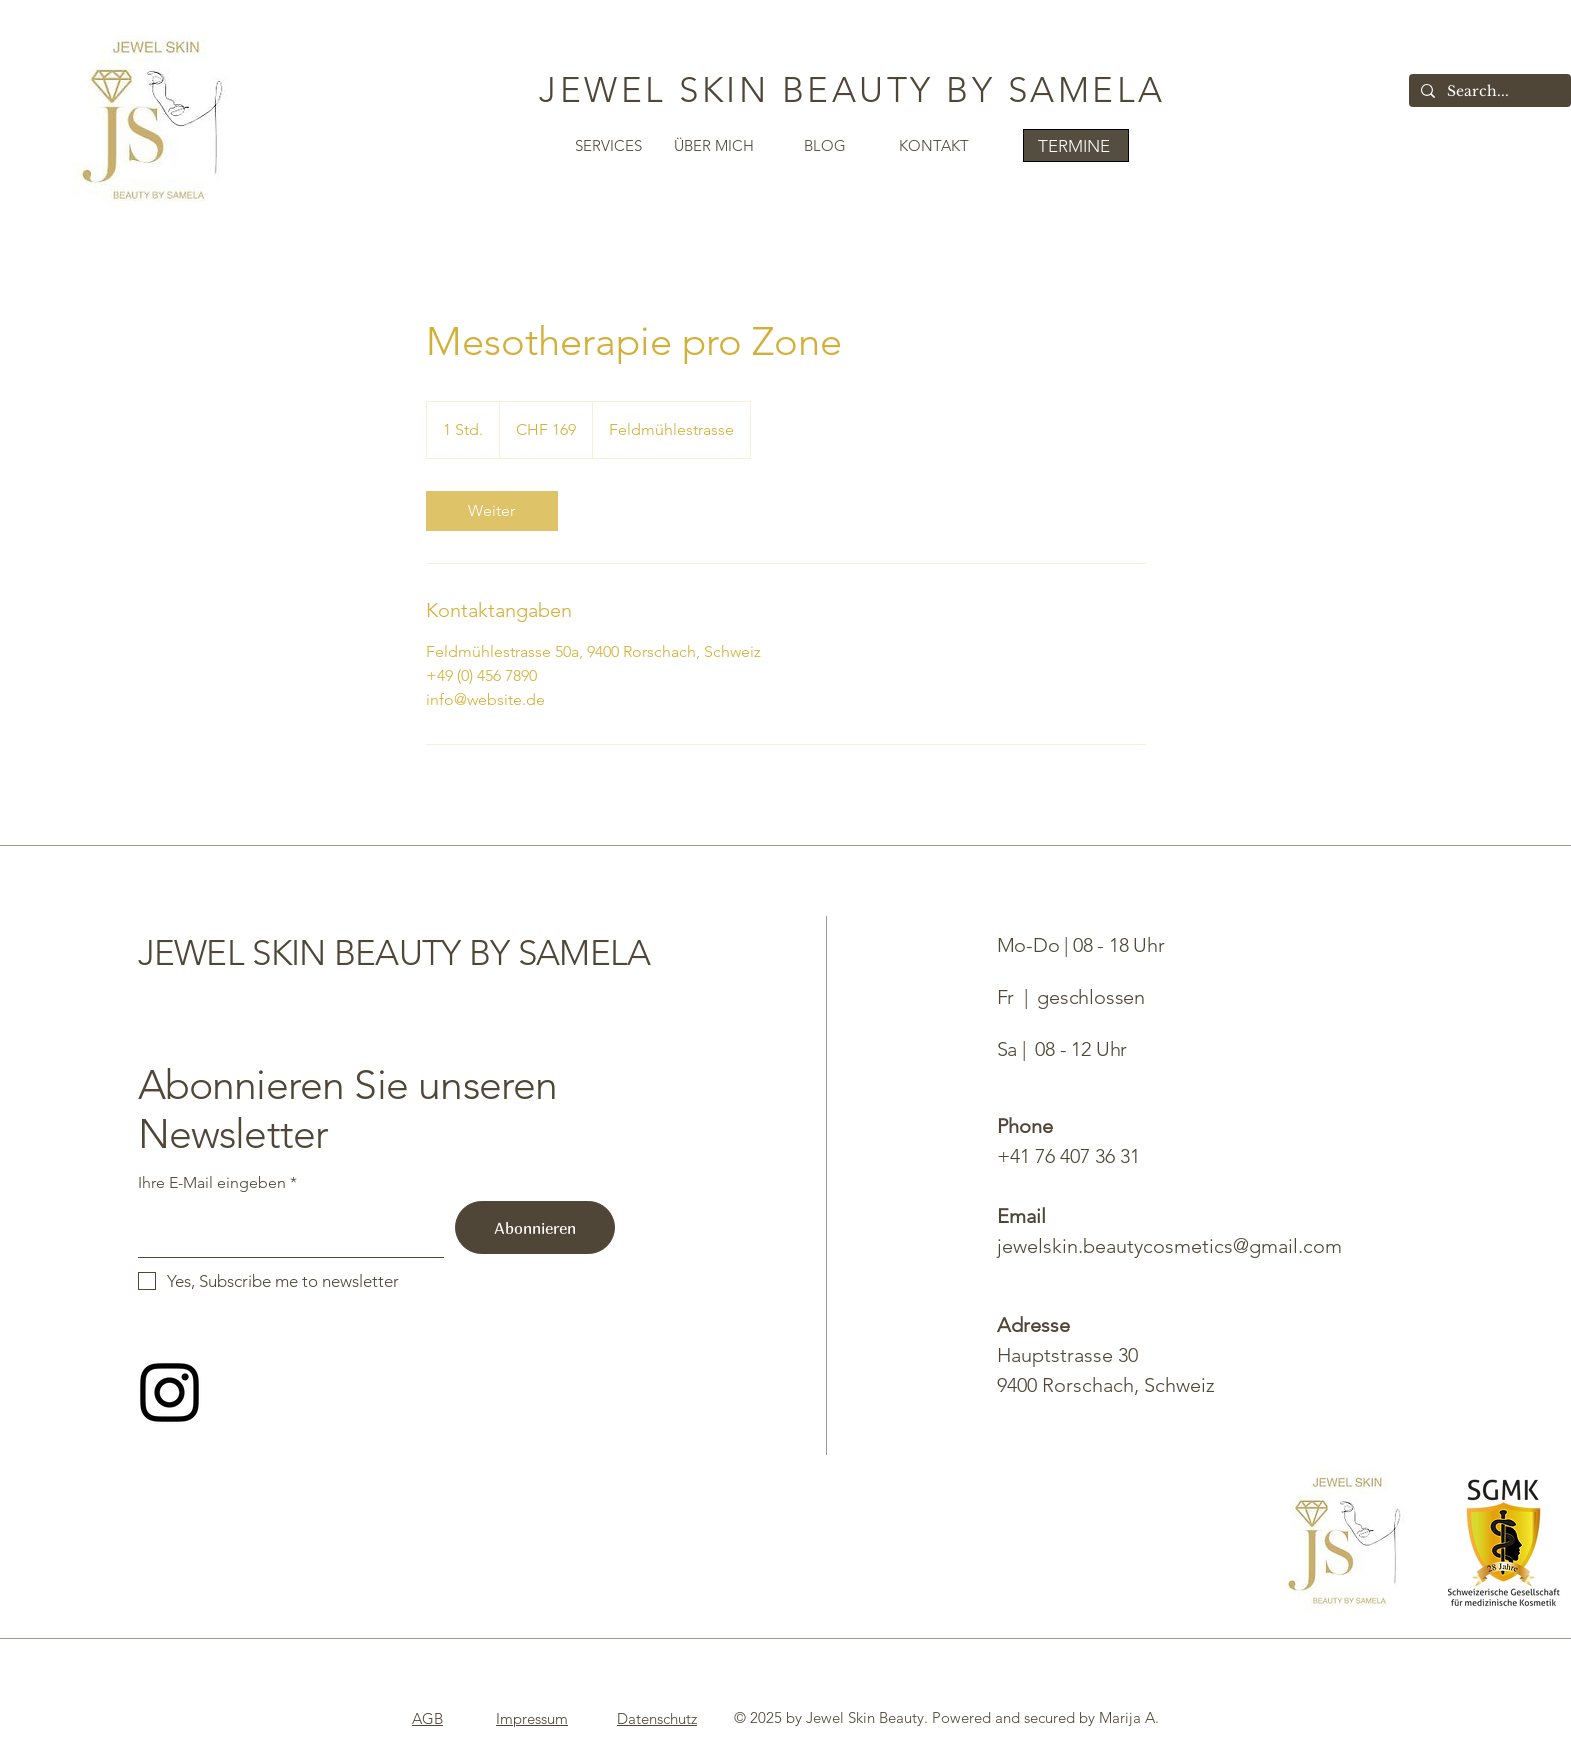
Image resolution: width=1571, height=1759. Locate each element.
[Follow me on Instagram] (169, 1392)
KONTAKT (934, 145)
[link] (492, 511)
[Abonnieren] (535, 1227)
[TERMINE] (1076, 145)
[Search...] (1488, 92)
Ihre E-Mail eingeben (212, 1183)
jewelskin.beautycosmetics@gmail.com (1169, 1246)
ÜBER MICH (714, 145)
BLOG (825, 145)
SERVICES (608, 145)
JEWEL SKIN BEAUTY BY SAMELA (852, 89)
